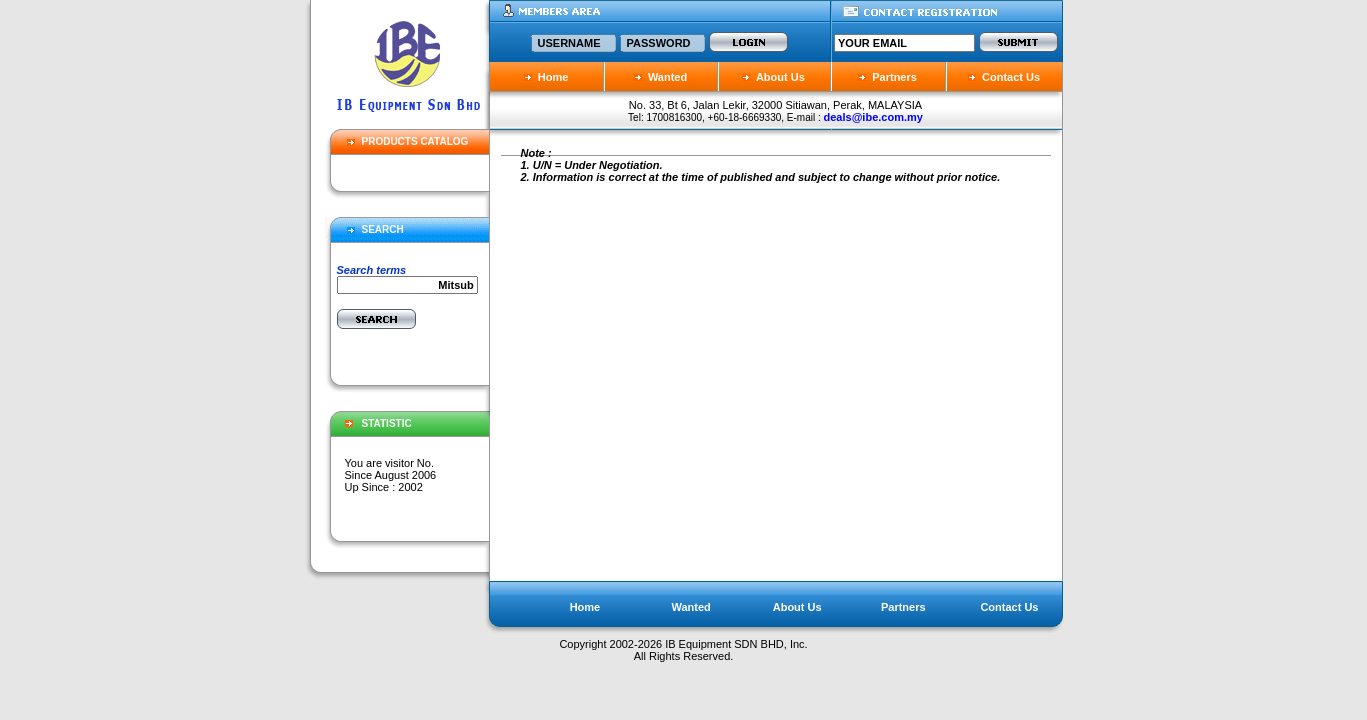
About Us (773, 77)
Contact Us (1004, 77)
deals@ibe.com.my (873, 117)
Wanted (660, 77)
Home (546, 77)
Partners (894, 77)
